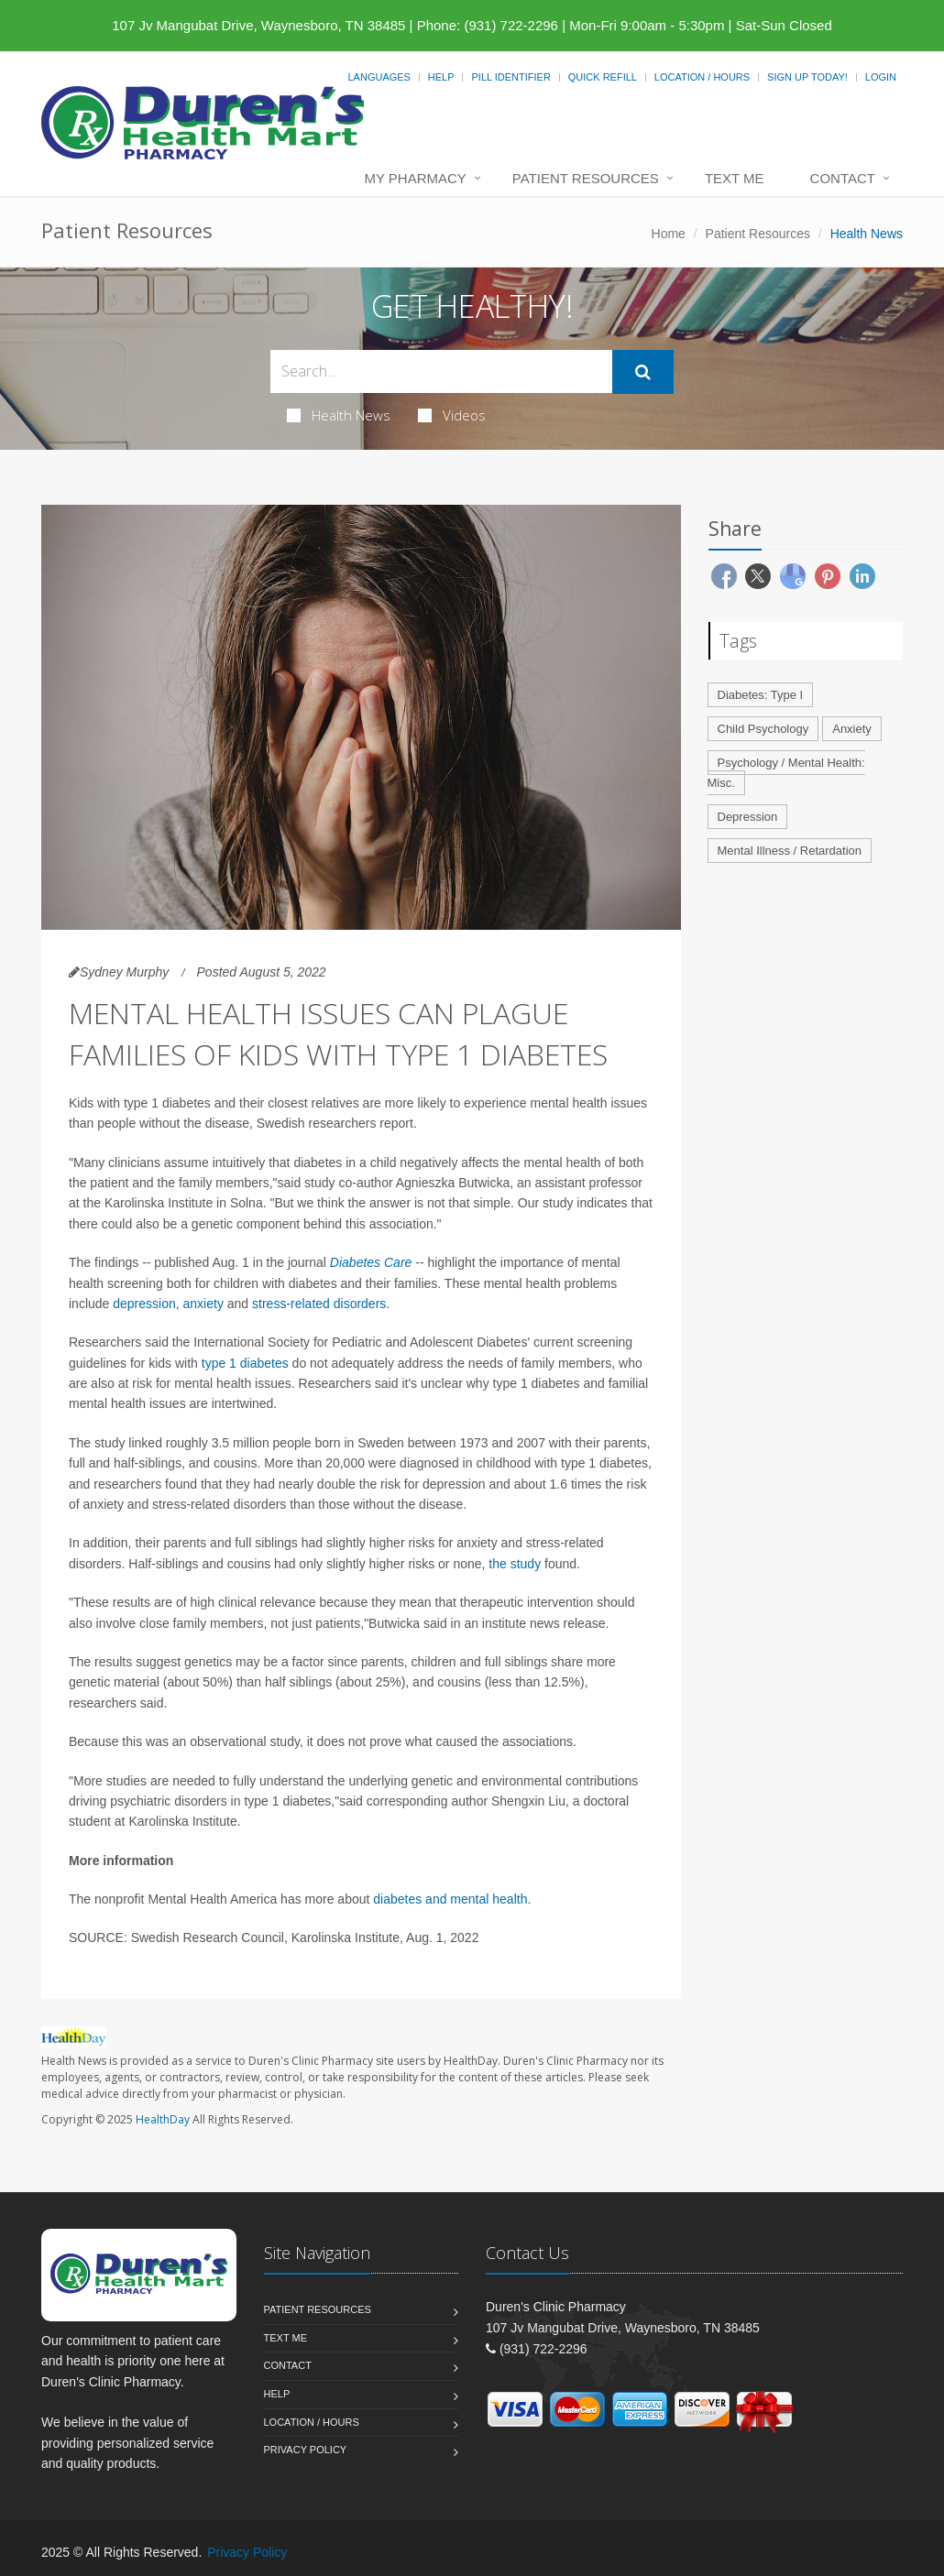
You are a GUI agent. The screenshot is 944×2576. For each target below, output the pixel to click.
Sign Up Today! (807, 76)
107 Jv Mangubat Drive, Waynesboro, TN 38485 (258, 25)
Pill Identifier (510, 76)
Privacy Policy (305, 2449)
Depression (748, 817)
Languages (378, 76)
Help (441, 76)
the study (514, 1563)
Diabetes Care (371, 1262)
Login (880, 76)
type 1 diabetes (245, 1363)
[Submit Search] (643, 372)
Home (669, 233)
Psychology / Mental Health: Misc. (786, 773)
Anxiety (852, 729)
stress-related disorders (319, 1303)
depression (144, 1303)
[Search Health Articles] (441, 371)
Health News (338, 415)
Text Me (734, 178)
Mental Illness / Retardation (790, 850)
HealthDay (163, 2119)
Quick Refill (602, 76)
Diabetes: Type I (761, 695)
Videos (452, 415)
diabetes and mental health (450, 1899)
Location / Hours (702, 76)
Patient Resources (585, 178)
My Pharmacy (415, 178)
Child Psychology (763, 729)
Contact (842, 178)
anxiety (203, 1303)
